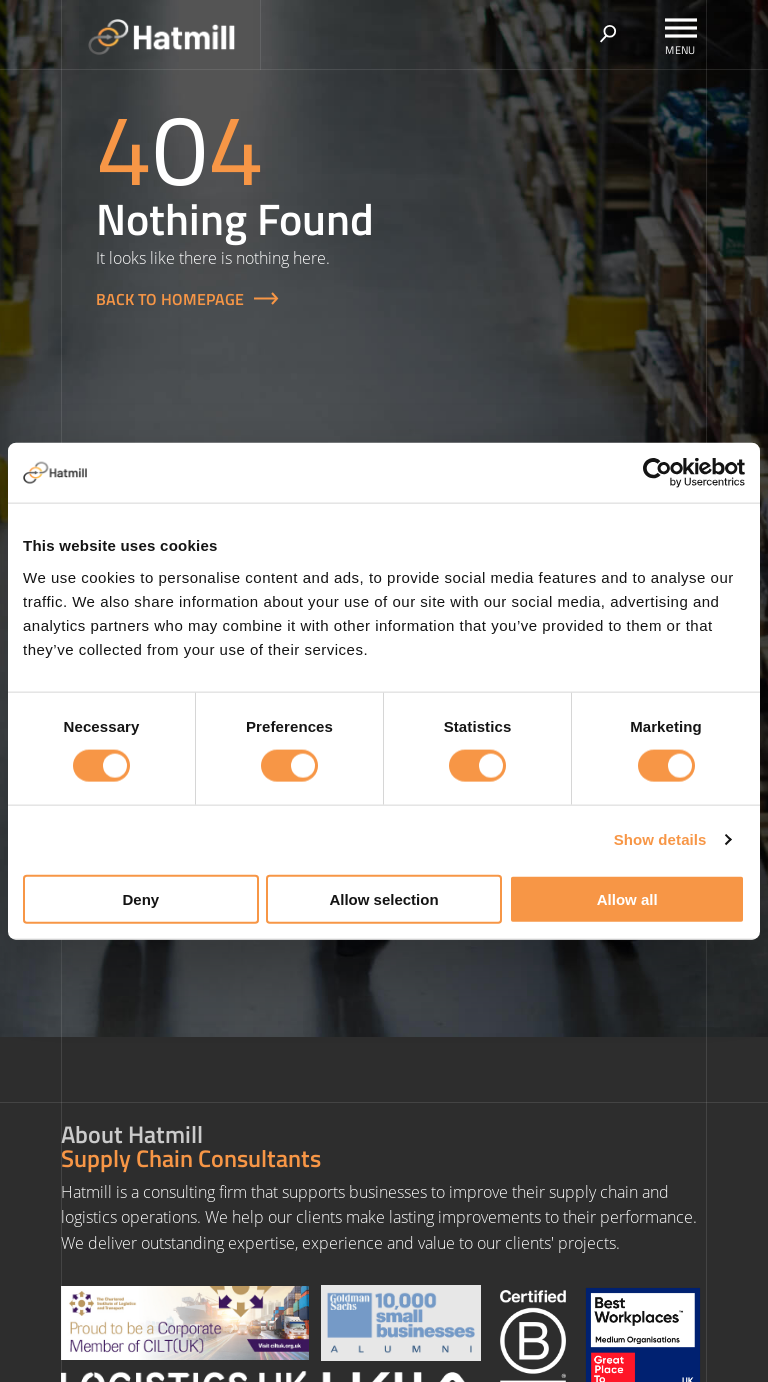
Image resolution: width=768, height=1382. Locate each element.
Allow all (627, 898)
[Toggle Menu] (681, 27)
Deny (140, 898)
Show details (660, 839)
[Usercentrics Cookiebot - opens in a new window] (657, 473)
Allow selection (383, 898)
